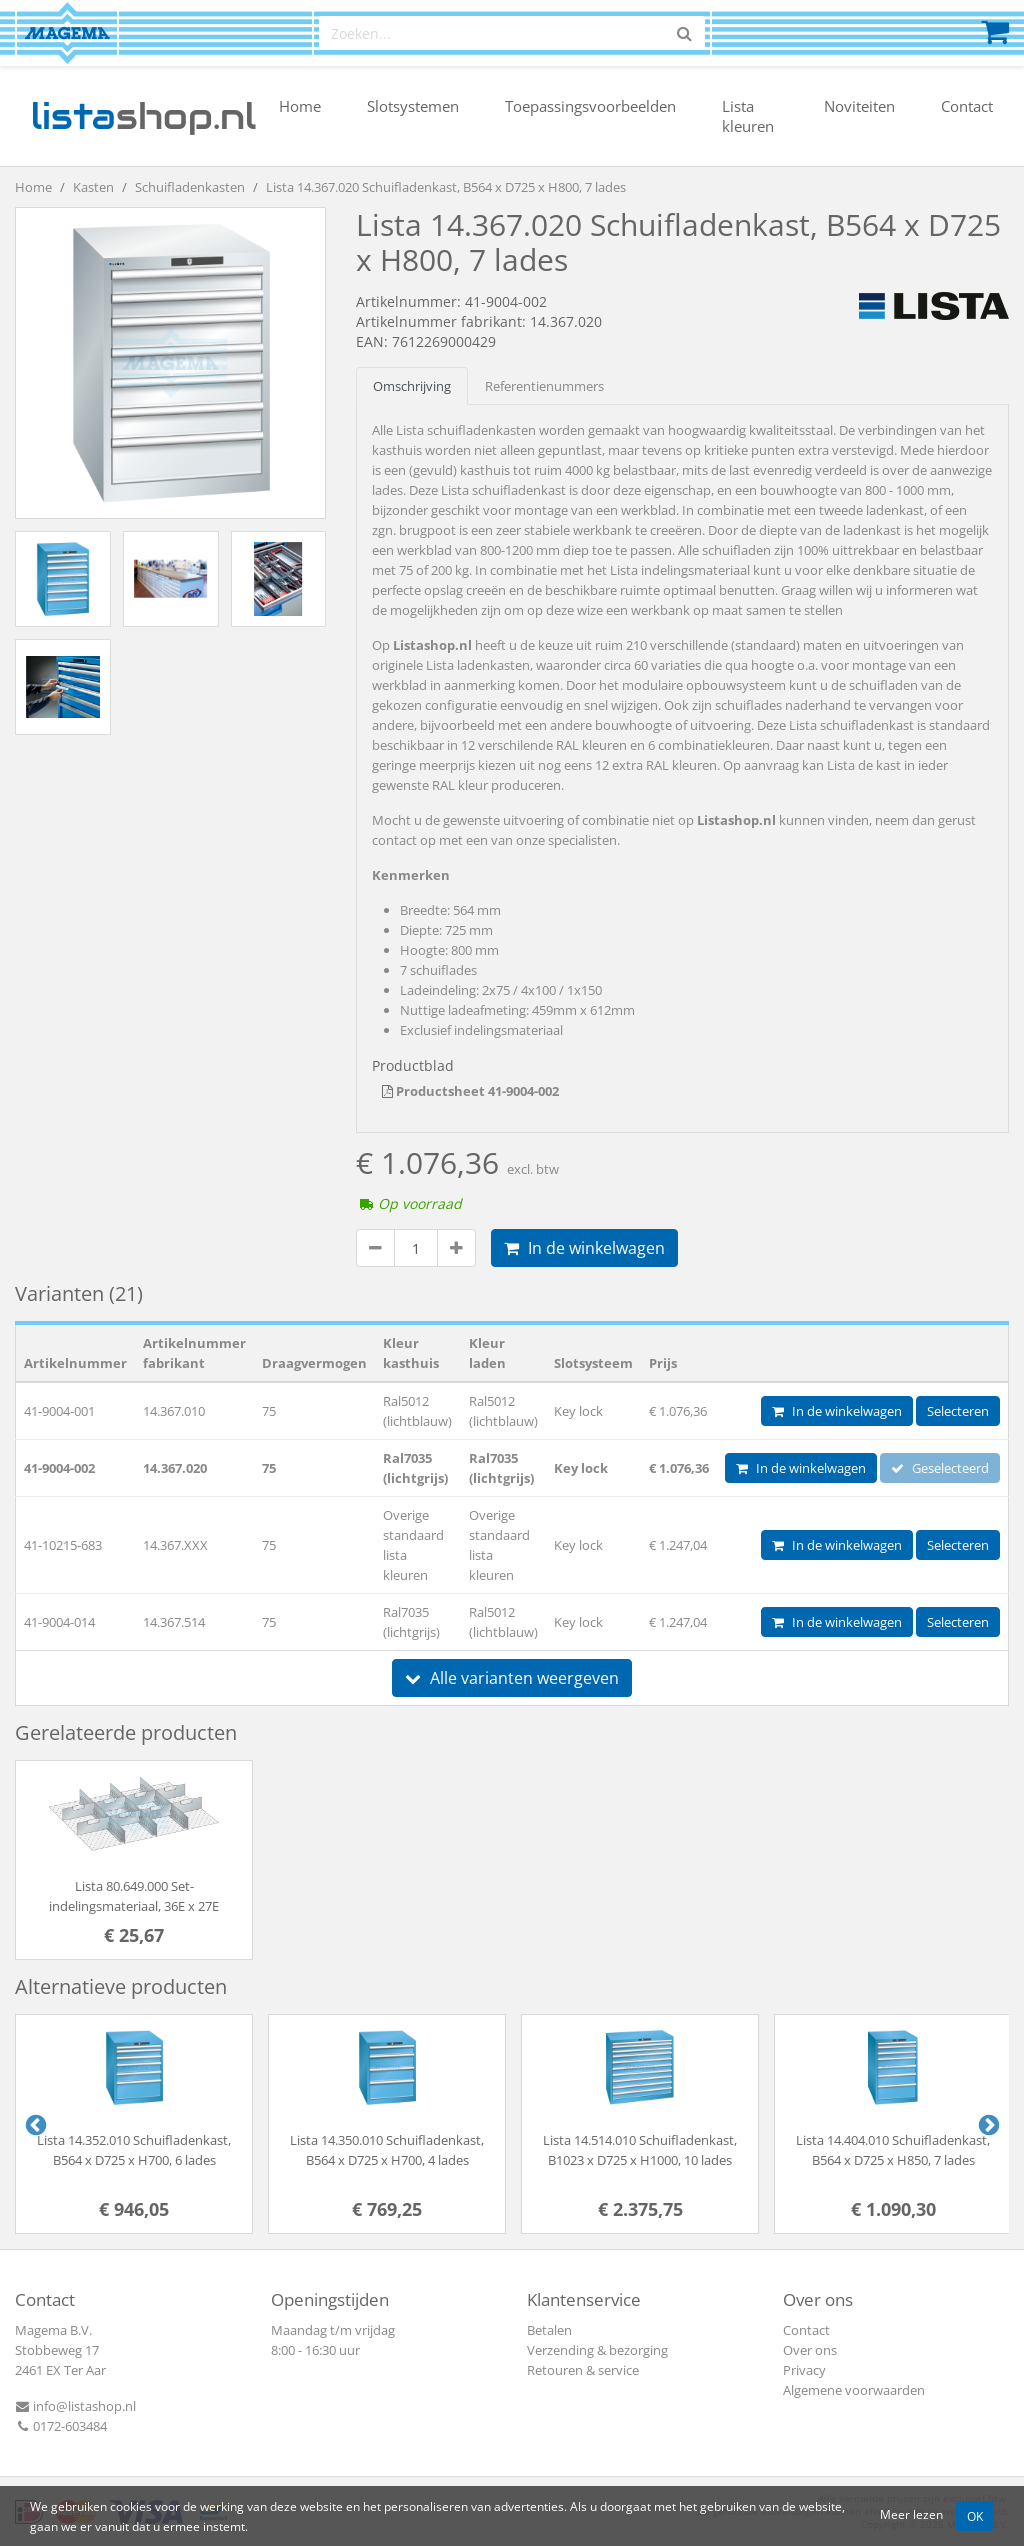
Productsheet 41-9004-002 (470, 1091)
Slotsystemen (413, 106)
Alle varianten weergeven (512, 1678)
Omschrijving (412, 386)
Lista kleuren (748, 116)
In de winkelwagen (584, 1248)
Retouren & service (583, 2370)
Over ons (810, 2350)
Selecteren (958, 1411)
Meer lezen (911, 2514)
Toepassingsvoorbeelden (590, 106)
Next (987, 2124)
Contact (967, 106)
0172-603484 (61, 2426)
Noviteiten (859, 106)
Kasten (93, 187)
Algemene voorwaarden (854, 2390)
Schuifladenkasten (190, 187)
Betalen (549, 2330)
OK (975, 2516)
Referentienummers (544, 386)
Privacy (804, 2370)
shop (143, 116)
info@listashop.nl (75, 2406)
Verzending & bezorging (597, 2350)
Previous (34, 2124)
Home (300, 106)
